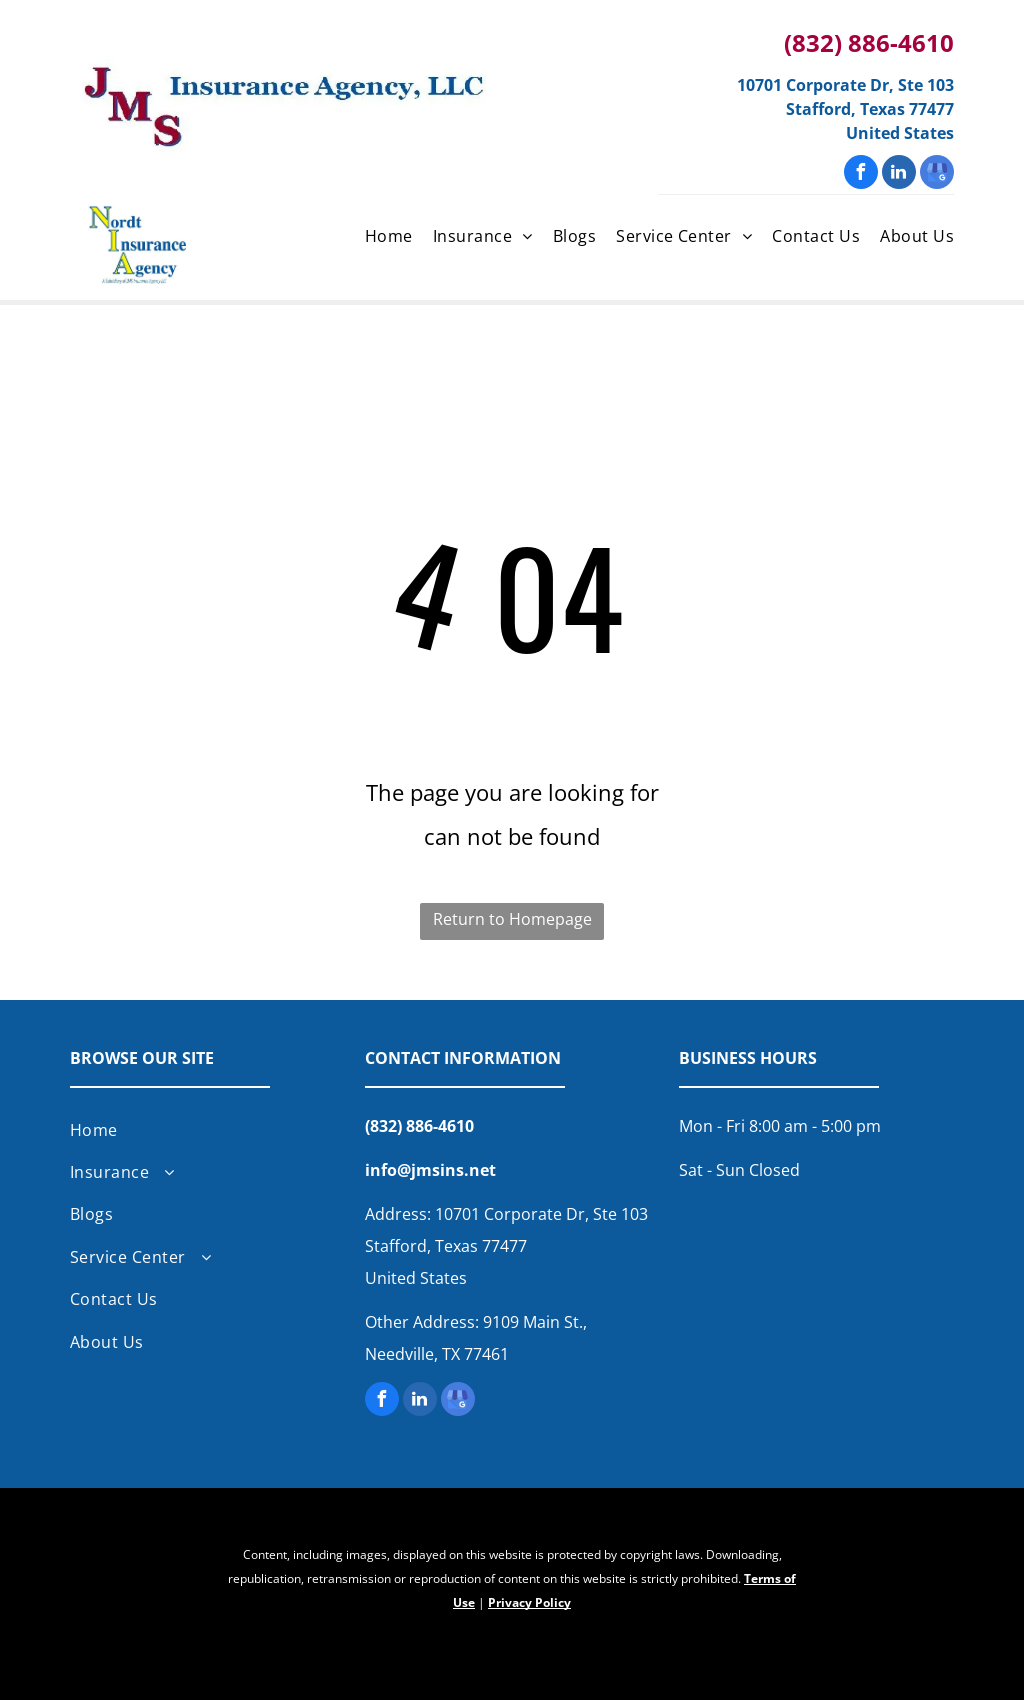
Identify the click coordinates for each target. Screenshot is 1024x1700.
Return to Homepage (512, 919)
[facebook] (861, 174)
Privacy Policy (529, 1602)
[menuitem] (379, 237)
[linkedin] (899, 174)
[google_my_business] (937, 174)
